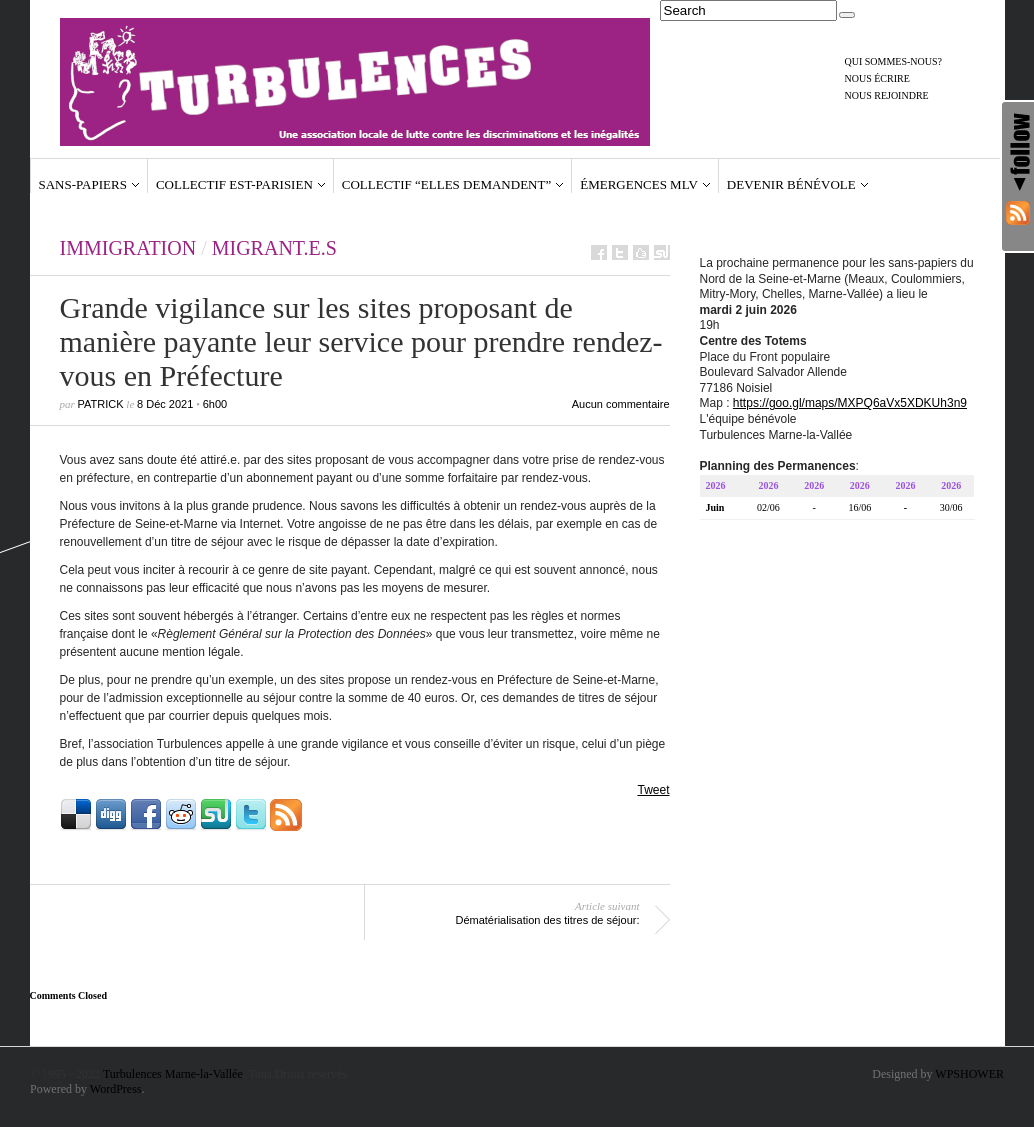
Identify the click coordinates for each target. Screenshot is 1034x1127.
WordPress (116, 1089)
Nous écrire (877, 78)
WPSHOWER (969, 1074)
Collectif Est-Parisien (234, 184)
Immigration (128, 248)
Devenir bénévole (791, 184)
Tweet (653, 790)
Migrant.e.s (274, 248)
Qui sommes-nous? (894, 61)
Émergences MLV (639, 184)
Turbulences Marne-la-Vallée (173, 1074)
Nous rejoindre (887, 95)
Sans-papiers (83, 184)
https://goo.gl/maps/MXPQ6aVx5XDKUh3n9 (850, 406)
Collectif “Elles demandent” (446, 184)
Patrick (101, 404)
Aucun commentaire (621, 404)
